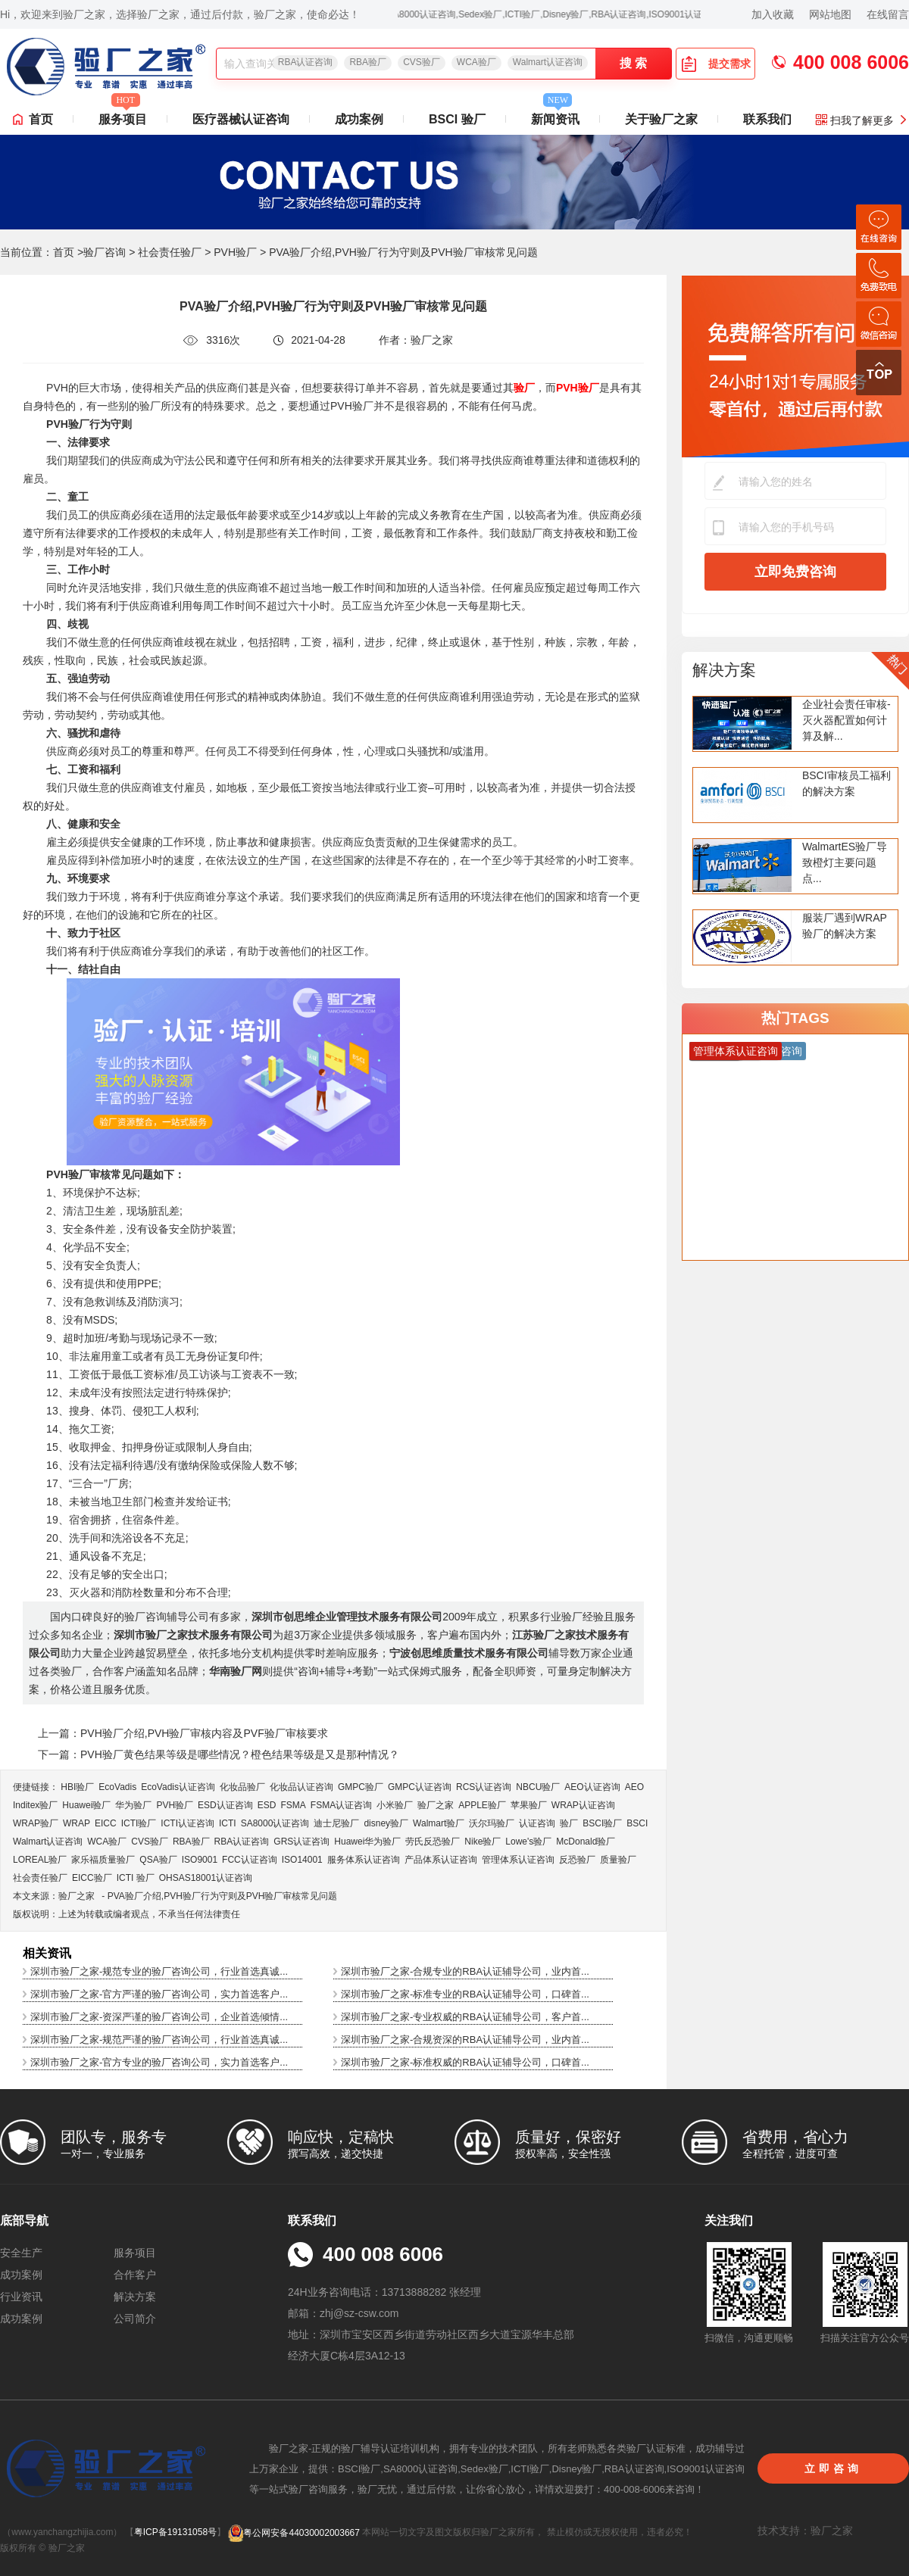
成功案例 (359, 119)
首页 (41, 119)
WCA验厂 (476, 62)
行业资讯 (21, 2297)
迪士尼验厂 (336, 1823)
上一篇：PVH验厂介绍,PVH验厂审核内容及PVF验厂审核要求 (183, 1733)
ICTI (227, 1823)
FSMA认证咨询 (341, 1805)
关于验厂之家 (661, 119)
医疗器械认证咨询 (240, 119)
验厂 (569, 1823)
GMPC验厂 (360, 1787)
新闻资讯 (555, 115)
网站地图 (830, 14)
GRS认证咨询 (301, 1841)
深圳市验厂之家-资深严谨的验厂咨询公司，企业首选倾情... (159, 2016)
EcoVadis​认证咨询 (178, 1787)
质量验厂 (618, 1859)
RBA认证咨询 (305, 62)
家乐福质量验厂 (103, 1859)
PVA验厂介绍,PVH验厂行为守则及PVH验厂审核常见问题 (223, 1896)
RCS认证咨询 (483, 1787)
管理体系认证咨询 (518, 1859)
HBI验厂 (77, 1787)
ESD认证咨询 (225, 1805)
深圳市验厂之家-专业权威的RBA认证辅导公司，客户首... (465, 2016)
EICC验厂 (92, 1878)
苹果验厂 (529, 1805)
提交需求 (716, 63)
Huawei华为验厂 (367, 1841)
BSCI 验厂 (457, 119)
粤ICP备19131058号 (175, 2533)
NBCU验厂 (538, 1787)
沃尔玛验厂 (491, 1823)
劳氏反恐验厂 (432, 1841)
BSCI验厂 (602, 1823)
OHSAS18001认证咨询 (205, 1878)
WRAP (76, 1823)
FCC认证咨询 (249, 1859)
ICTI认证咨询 (187, 1823)
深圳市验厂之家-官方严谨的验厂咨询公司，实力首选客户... (159, 1994)
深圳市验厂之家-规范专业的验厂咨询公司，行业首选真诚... (159, 1971)
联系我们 (767, 119)
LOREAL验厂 (40, 1859)
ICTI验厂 (139, 1823)
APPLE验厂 (482, 1805)
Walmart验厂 (438, 1823)
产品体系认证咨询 (441, 1859)
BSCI (637, 1823)
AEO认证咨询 (592, 1787)
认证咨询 (537, 1823)
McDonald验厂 (585, 1841)
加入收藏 (772, 14)
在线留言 (888, 14)
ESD (267, 1805)
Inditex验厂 (35, 1805)
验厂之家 (435, 1805)
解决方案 (724, 669)
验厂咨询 (104, 252)
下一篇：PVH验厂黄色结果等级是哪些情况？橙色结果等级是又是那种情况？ (218, 1754)
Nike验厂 (482, 1841)
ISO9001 (199, 1859)
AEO (634, 1787)
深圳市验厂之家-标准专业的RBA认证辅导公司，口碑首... (465, 1994)
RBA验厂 (367, 62)
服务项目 (122, 115)
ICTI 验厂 (136, 1878)
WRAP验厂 (35, 1823)
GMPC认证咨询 (419, 1787)
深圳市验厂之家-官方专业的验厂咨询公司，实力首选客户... (159, 2062)
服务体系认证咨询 (363, 1859)
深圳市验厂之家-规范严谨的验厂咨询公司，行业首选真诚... (159, 2039)
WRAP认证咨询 (583, 1805)
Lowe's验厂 (528, 1841)
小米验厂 (394, 1805)
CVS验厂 (421, 62)
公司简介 (135, 2318)
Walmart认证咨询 (548, 62)
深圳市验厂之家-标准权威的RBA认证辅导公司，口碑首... (465, 2062)
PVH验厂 (235, 252)
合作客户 (135, 2275)
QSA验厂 (157, 1859)
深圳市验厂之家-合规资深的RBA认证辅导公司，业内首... (465, 2039)
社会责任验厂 (169, 252)
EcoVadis (117, 1787)
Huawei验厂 (86, 1805)
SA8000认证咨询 (275, 1823)
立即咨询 (833, 2468)
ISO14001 (302, 1859)
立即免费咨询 (795, 571)
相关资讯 (47, 1953)
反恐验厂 (577, 1859)
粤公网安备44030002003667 (293, 2533)
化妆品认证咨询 (301, 1787)
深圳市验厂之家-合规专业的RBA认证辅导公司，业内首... (465, 1971)
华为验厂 (133, 1805)
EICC (106, 1823)
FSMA (292, 1805)
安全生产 (21, 2253)
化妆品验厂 (242, 1787)
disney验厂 (386, 1823)
